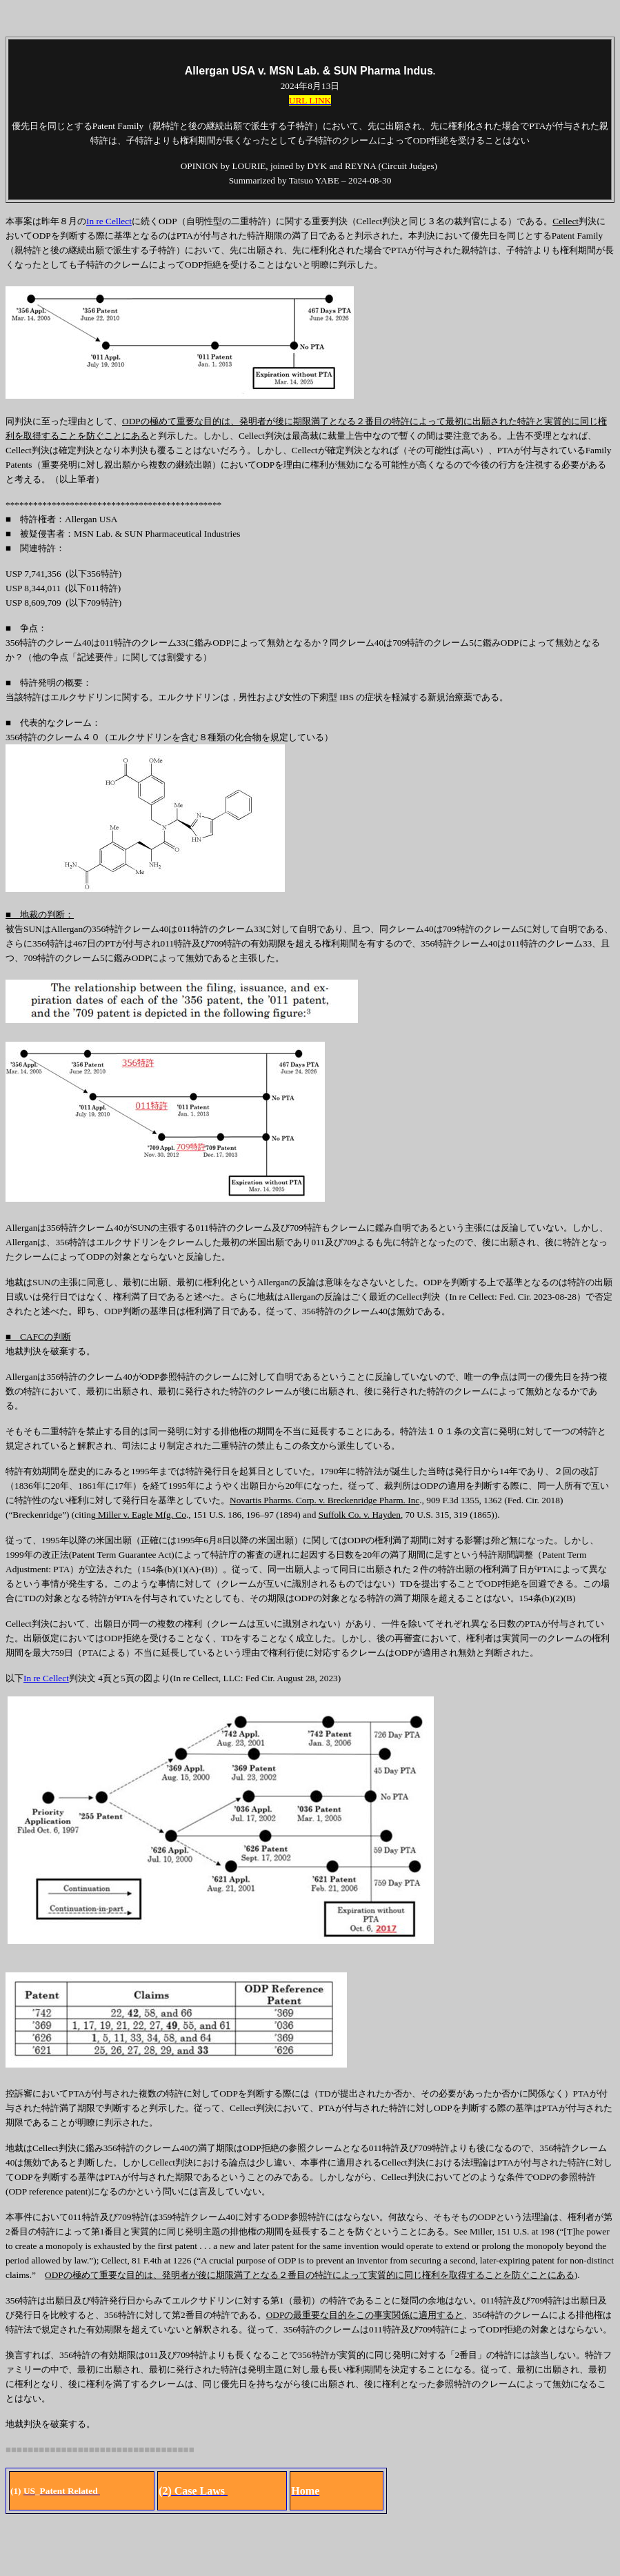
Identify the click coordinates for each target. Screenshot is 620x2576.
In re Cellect (109, 221)
